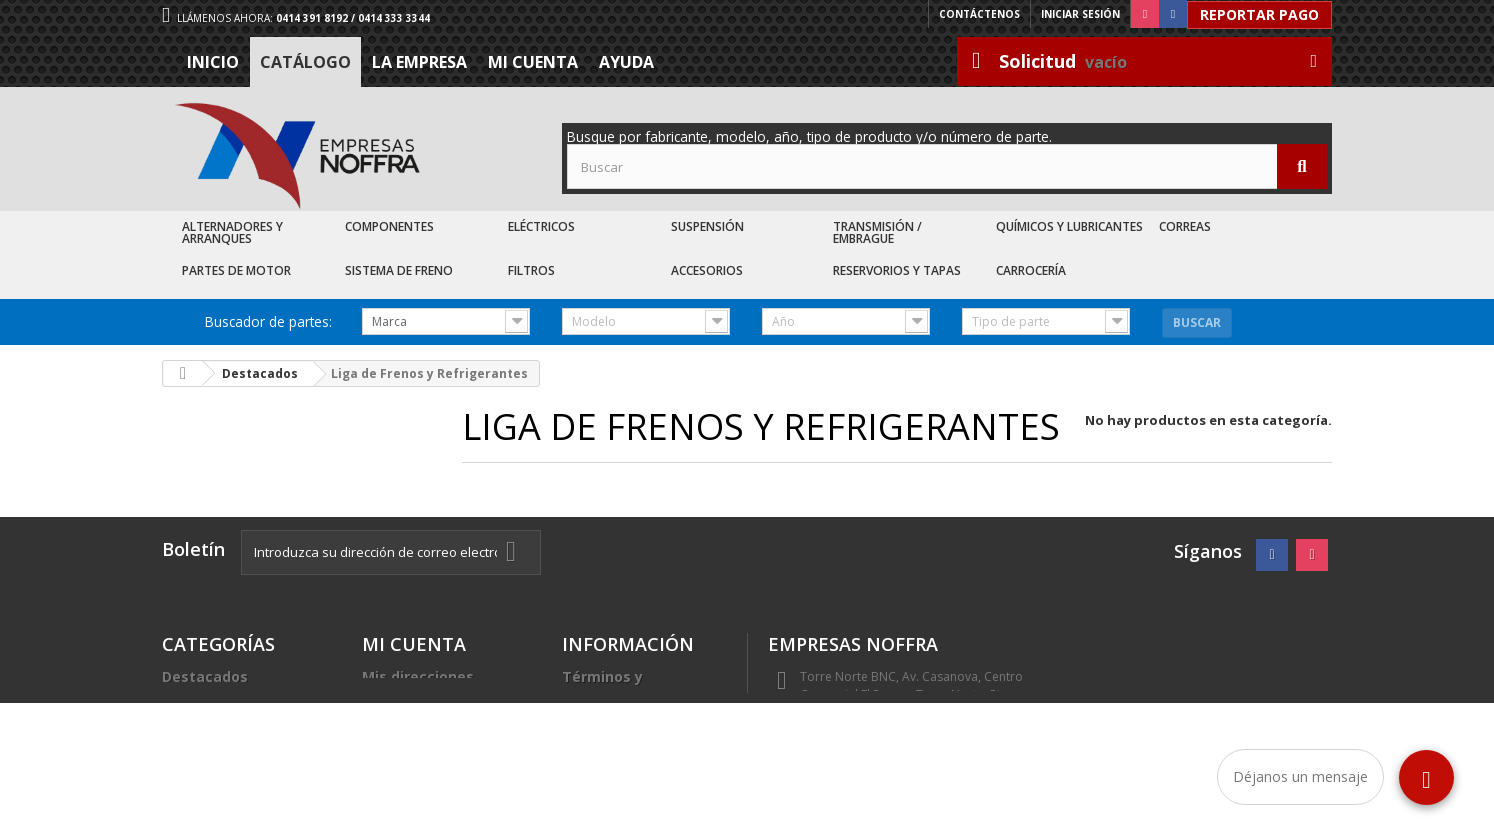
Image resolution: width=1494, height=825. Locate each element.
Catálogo (305, 62)
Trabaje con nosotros (639, 740)
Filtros (531, 270)
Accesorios (707, 270)
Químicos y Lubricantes (1069, 226)
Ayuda (626, 62)
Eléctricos (541, 226)
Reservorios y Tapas (897, 270)
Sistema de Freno (399, 270)
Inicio (213, 62)
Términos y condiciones (605, 684)
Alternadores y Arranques (232, 232)
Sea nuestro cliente (632, 764)
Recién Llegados (221, 724)
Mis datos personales (439, 700)
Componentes (389, 226)
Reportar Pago (1259, 14)
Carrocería (1031, 270)
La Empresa (419, 62)
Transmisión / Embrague (877, 232)
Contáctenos (979, 14)
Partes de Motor (236, 270)
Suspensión (707, 226)
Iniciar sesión (1080, 14)
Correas (1185, 226)
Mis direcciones (418, 676)
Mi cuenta (533, 62)
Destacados (205, 676)
